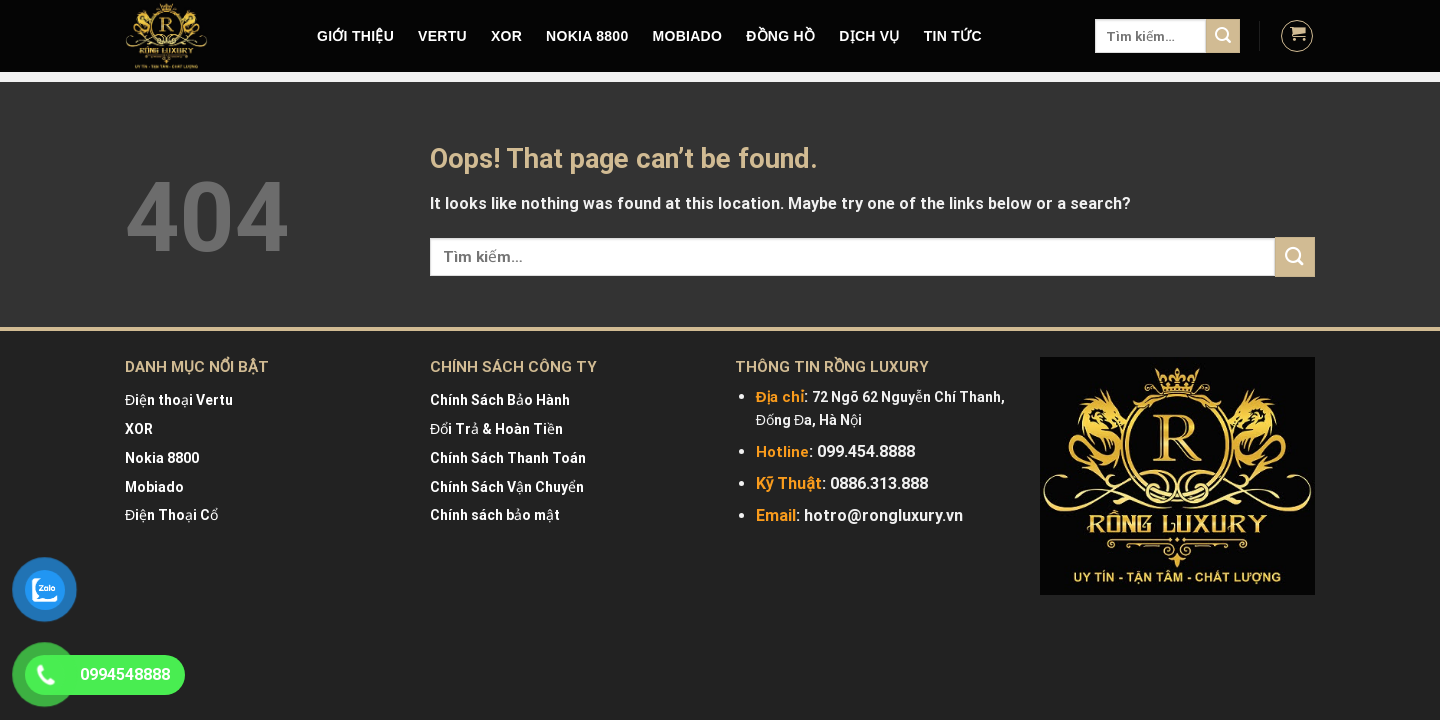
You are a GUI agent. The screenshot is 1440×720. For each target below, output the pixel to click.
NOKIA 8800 (587, 36)
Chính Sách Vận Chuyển (507, 487)
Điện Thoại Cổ (171, 515)
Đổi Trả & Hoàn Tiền (496, 429)
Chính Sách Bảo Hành (500, 400)
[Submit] (1223, 36)
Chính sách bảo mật (495, 515)
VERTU (442, 36)
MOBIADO (688, 36)
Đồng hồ (780, 36)
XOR (506, 36)
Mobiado (154, 487)
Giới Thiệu (355, 36)
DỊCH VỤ (869, 36)
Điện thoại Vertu (179, 400)
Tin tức (953, 36)
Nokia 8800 (162, 458)
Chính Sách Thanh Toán (508, 458)
